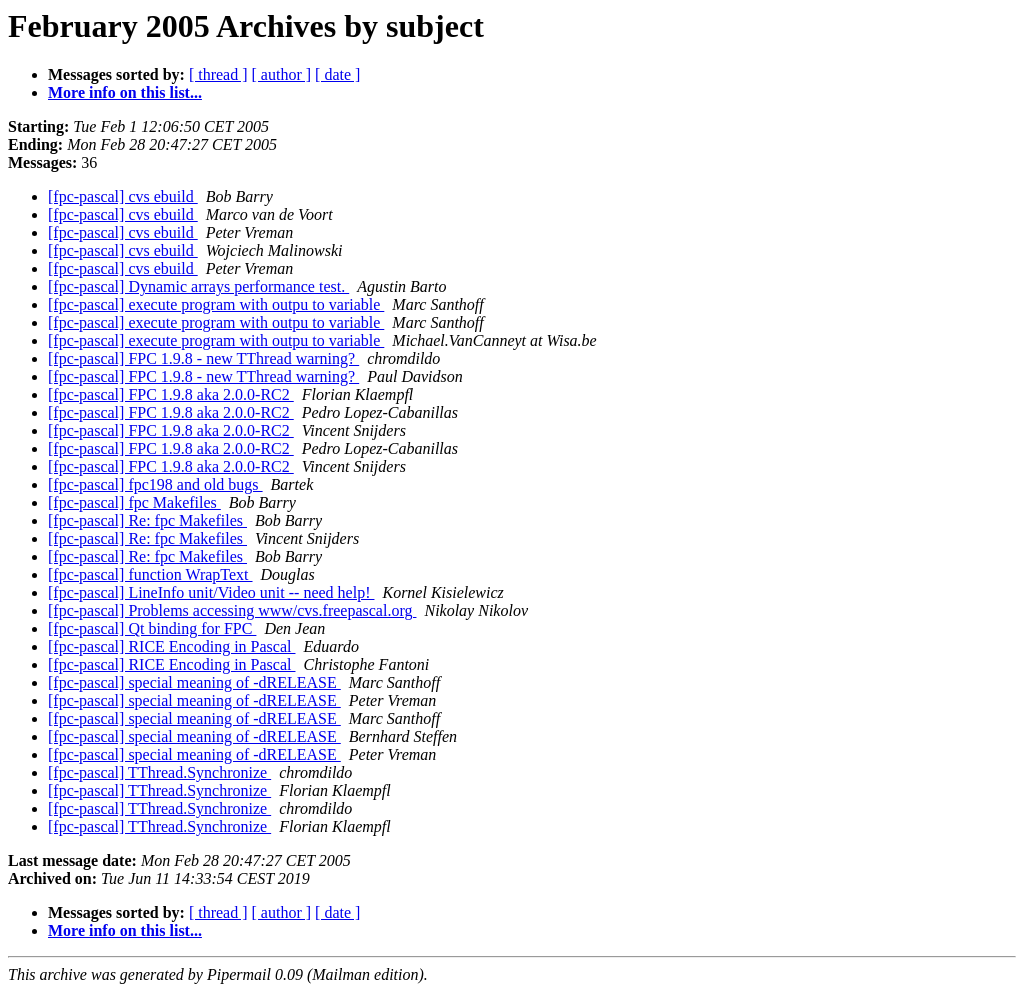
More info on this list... (125, 92)
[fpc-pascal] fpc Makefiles (134, 502)
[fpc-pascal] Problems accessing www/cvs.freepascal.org (232, 610)
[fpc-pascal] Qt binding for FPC (152, 628)
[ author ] (282, 74)
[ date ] (337, 74)
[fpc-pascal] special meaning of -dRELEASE (194, 682)
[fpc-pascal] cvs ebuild (123, 196)
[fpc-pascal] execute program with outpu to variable (216, 304)
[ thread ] (218, 74)
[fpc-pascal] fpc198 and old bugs (155, 484)
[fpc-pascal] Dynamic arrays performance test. (198, 286)
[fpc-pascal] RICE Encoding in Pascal (171, 646)
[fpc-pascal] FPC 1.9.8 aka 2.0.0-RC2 (171, 394)
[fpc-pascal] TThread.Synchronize (159, 772)
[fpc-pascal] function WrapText (150, 574)
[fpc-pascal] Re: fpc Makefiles (147, 520)
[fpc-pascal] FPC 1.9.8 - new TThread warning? (203, 358)
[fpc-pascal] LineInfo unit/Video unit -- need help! (211, 592)
